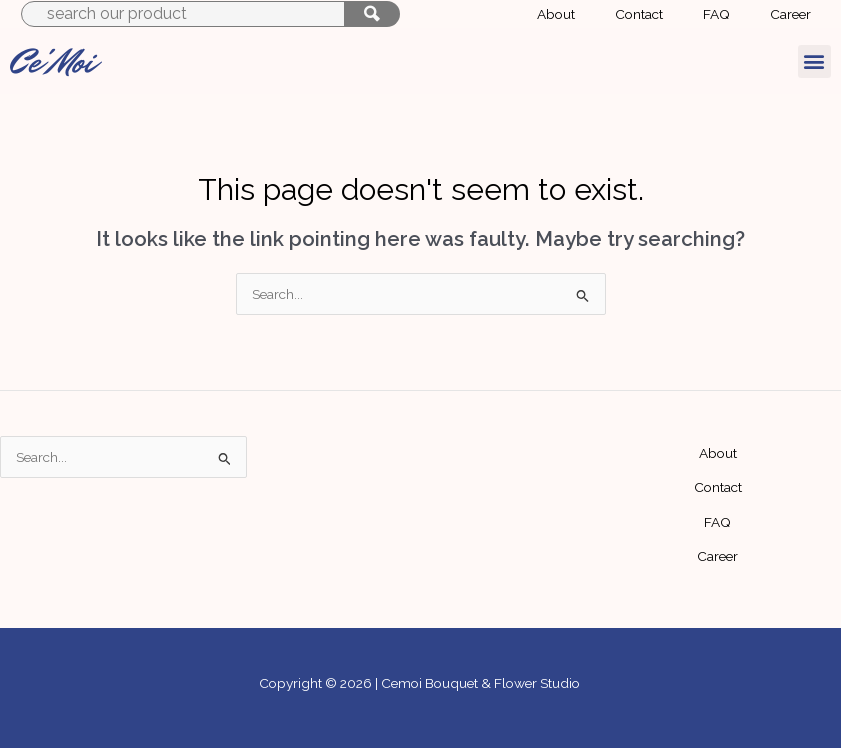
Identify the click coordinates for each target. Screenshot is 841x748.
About (718, 453)
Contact (718, 487)
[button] (814, 61)
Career (717, 556)
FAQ (717, 522)
